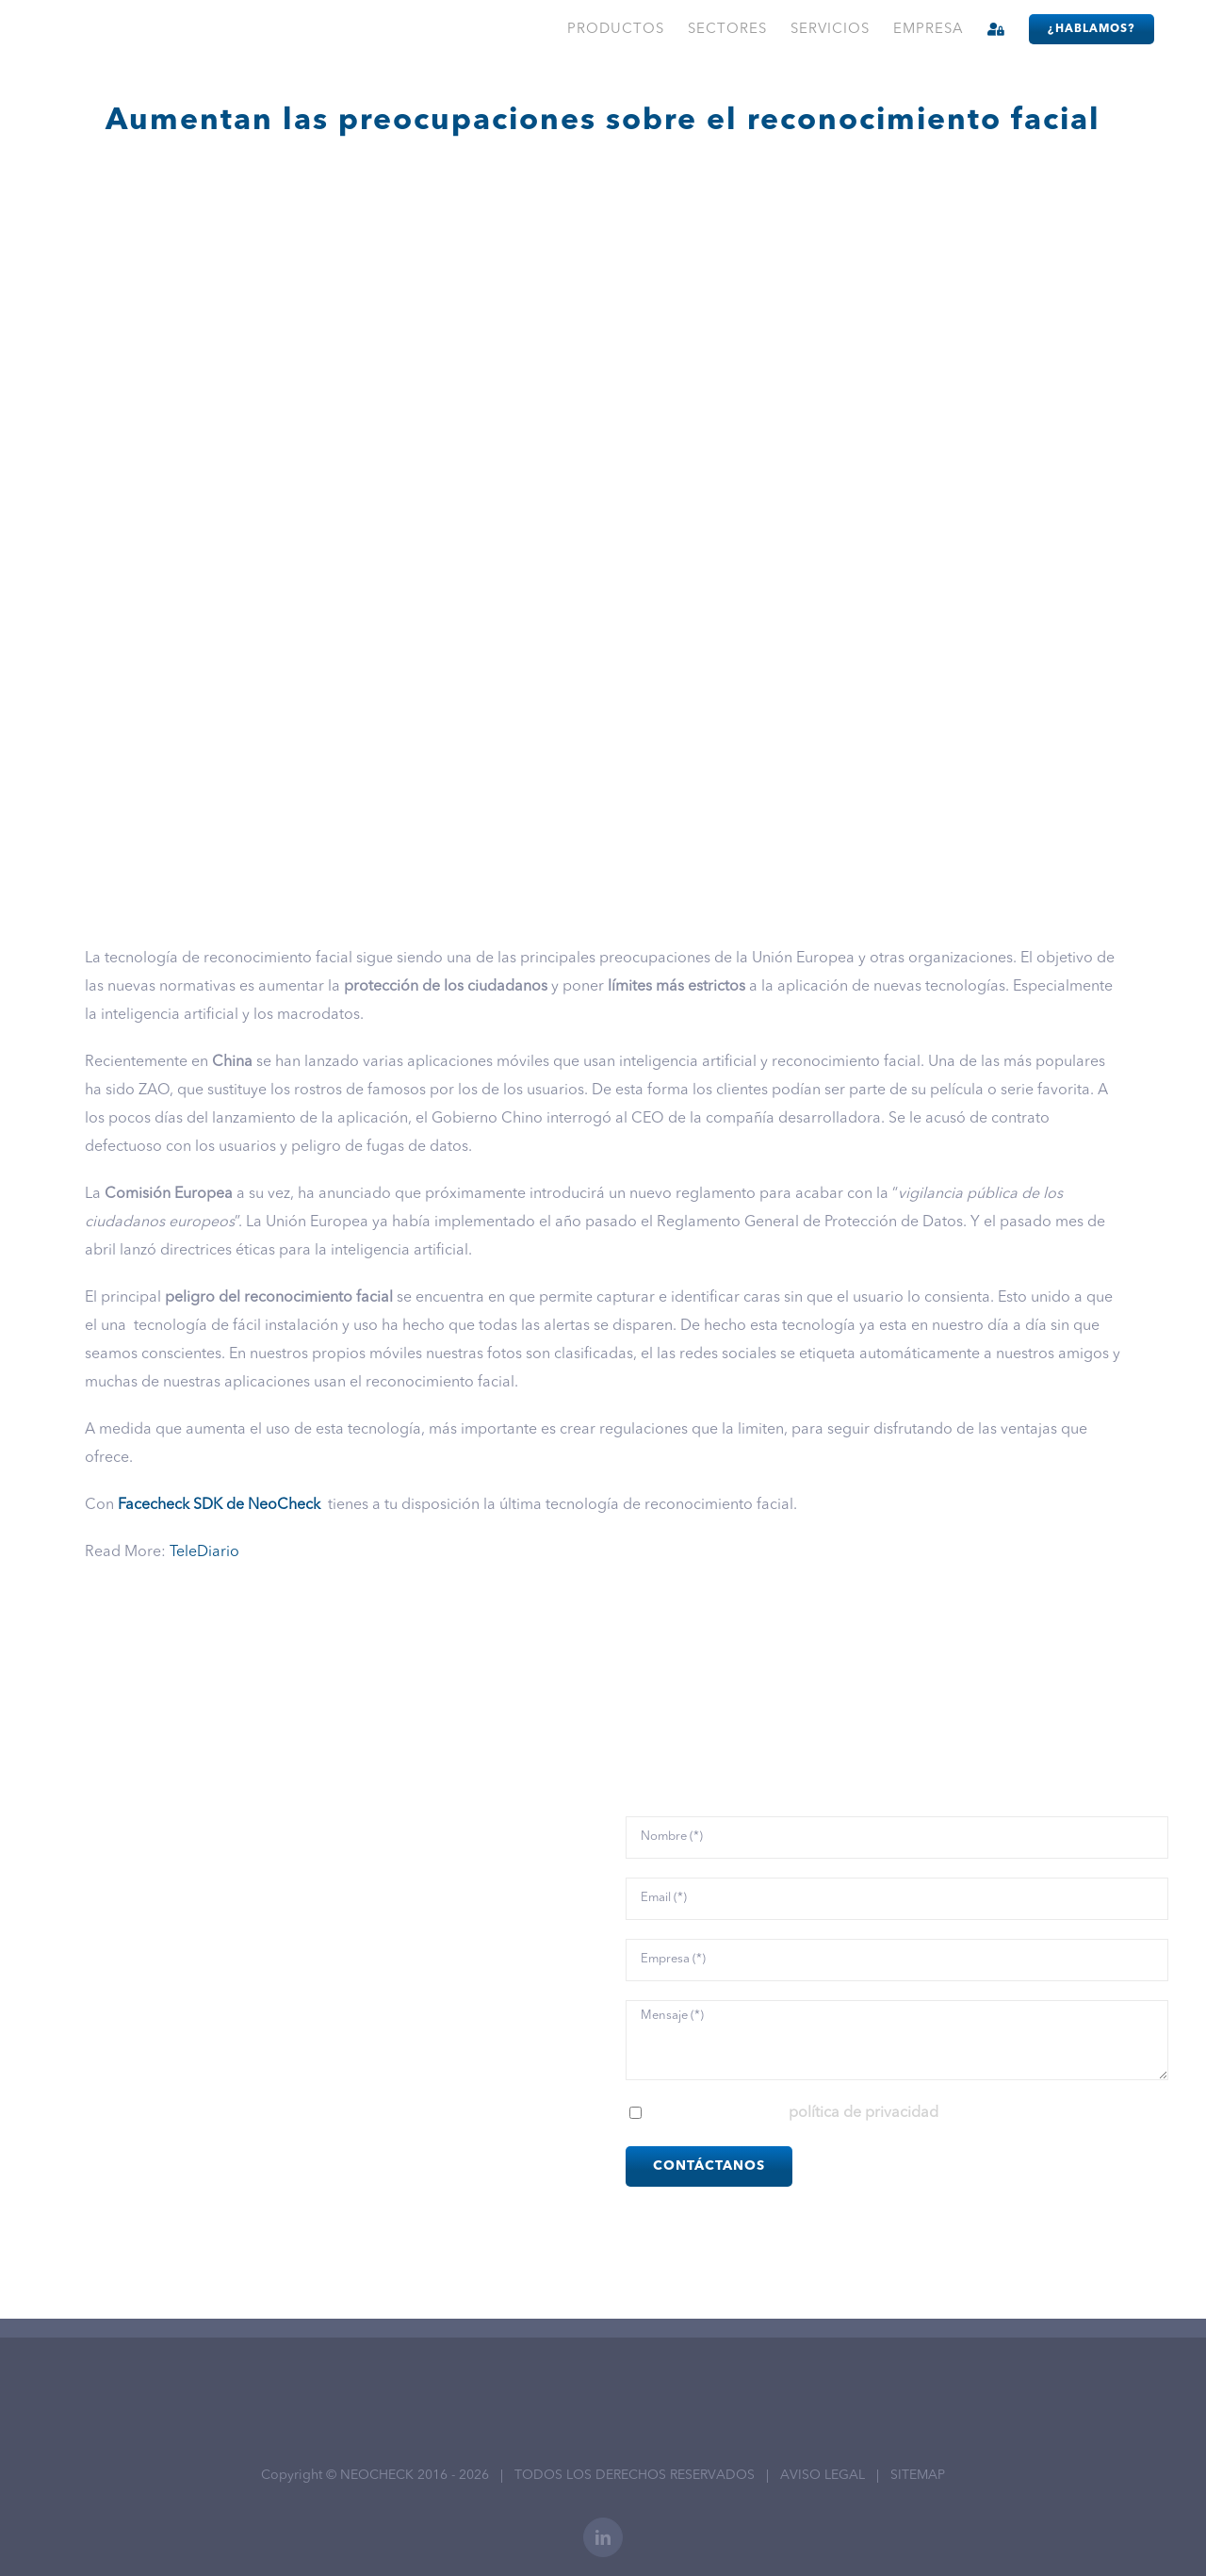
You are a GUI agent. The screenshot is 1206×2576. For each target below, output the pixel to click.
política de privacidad (863, 2113)
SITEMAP (917, 2475)
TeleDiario (204, 1552)
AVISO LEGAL (822, 2475)
